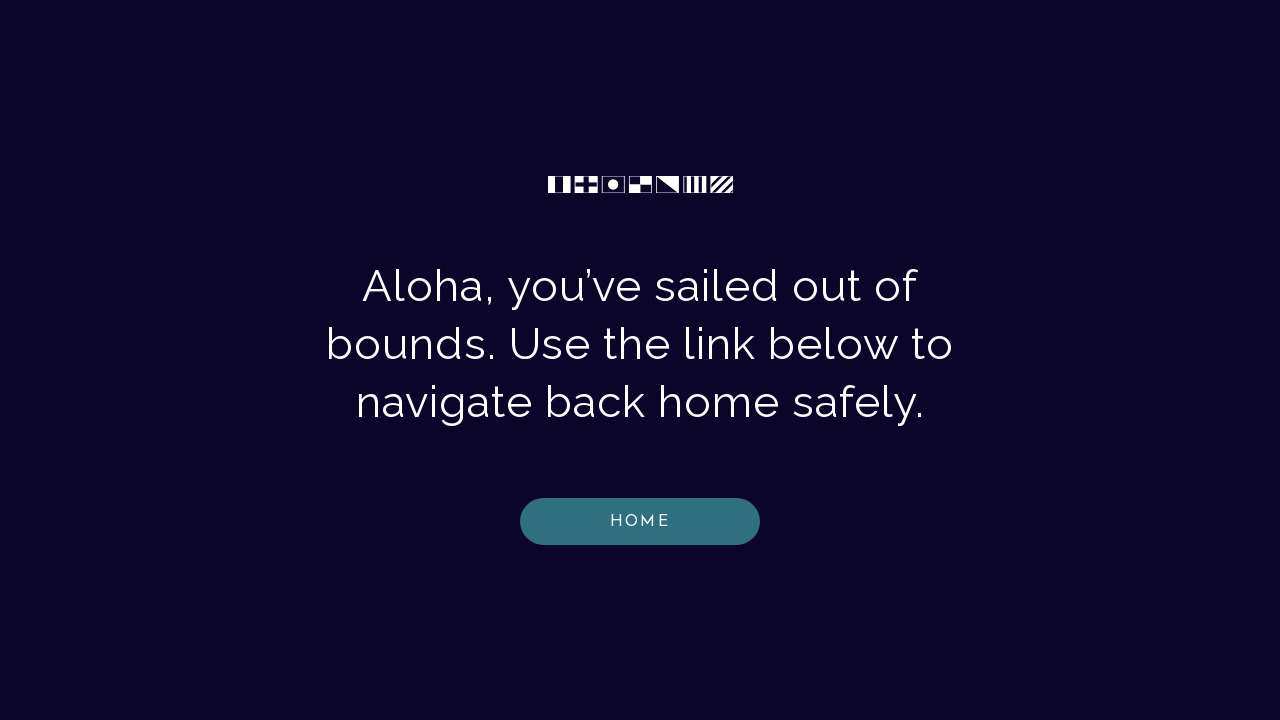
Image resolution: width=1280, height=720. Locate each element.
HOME (640, 522)
